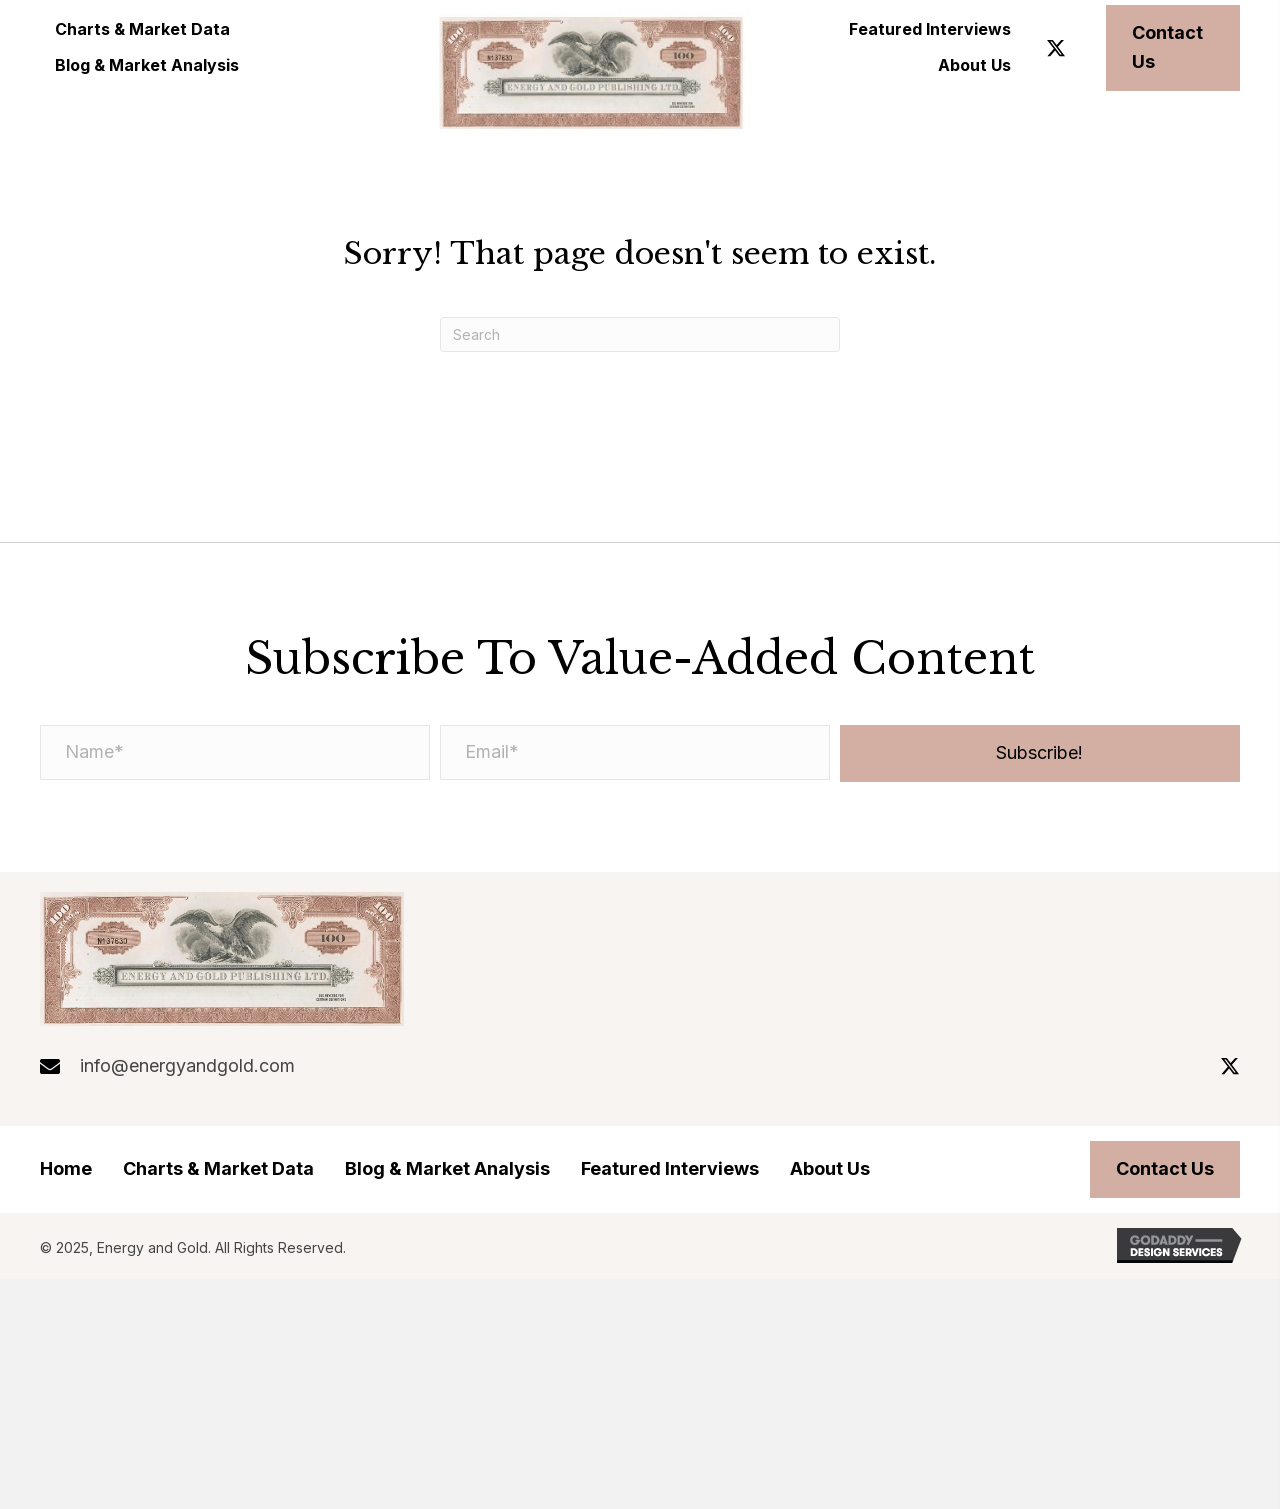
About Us (830, 1169)
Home (66, 1169)
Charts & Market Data (218, 1169)
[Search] (640, 334)
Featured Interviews (670, 1169)
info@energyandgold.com (187, 1065)
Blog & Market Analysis (447, 1169)
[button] (1056, 48)
